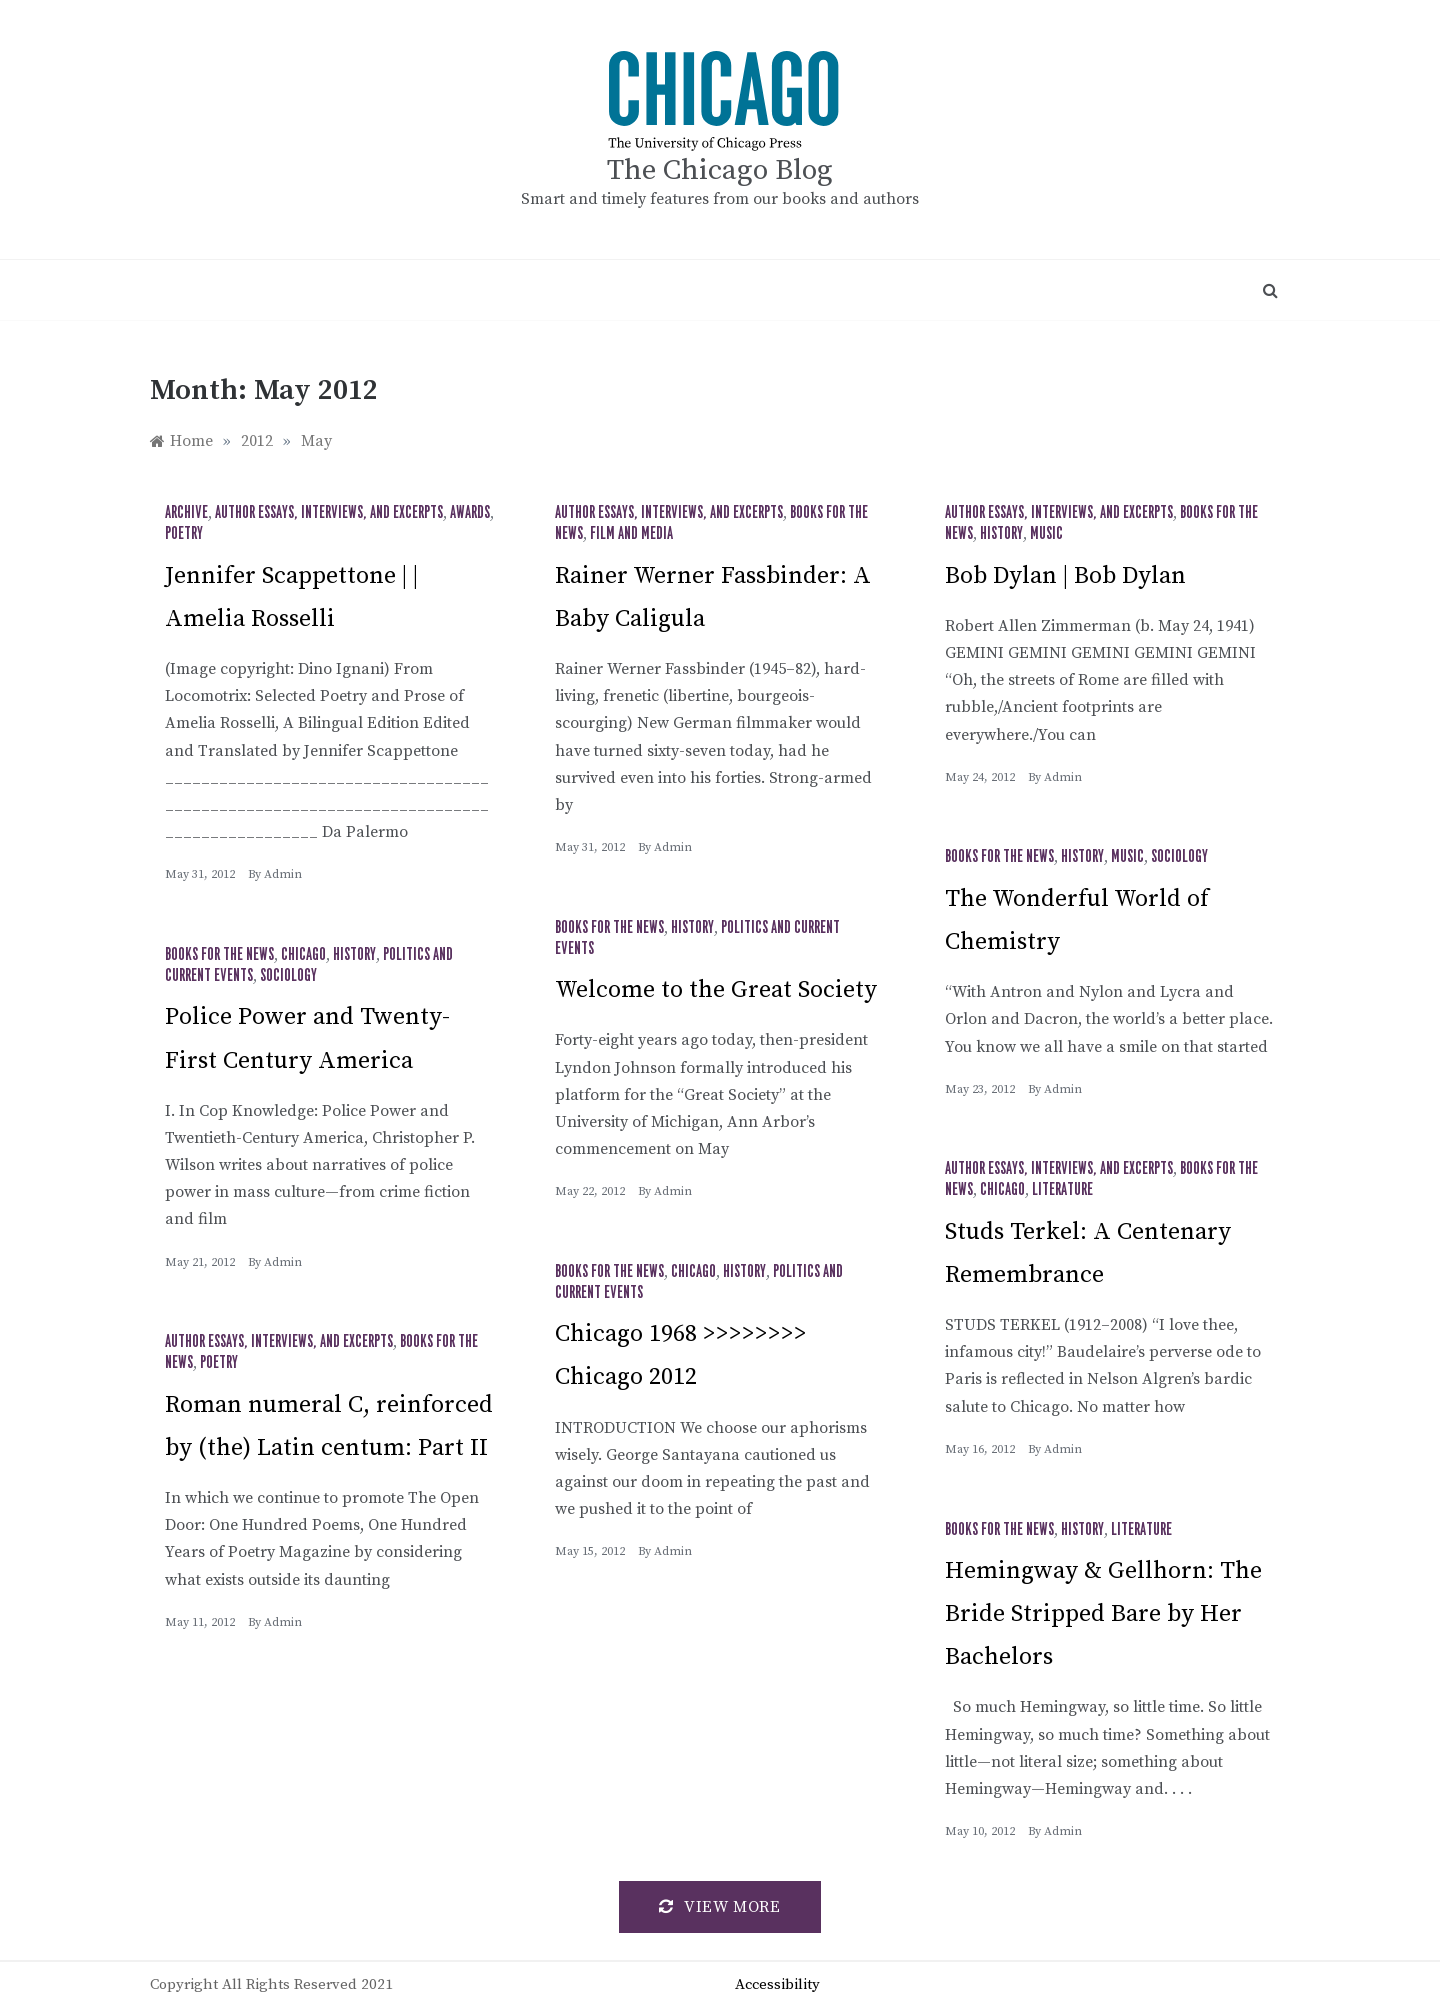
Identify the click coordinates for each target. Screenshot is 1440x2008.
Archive (186, 513)
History (1001, 534)
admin (283, 874)
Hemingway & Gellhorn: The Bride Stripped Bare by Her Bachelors (1103, 1614)
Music (1046, 534)
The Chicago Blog (720, 170)
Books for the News (999, 857)
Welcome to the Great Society (716, 990)
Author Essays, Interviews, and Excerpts (329, 513)
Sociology (1179, 857)
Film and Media (631, 534)
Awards (470, 513)
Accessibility (777, 1984)
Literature (1062, 1190)
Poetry (184, 534)
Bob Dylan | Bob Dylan (1065, 576)
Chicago (303, 955)
